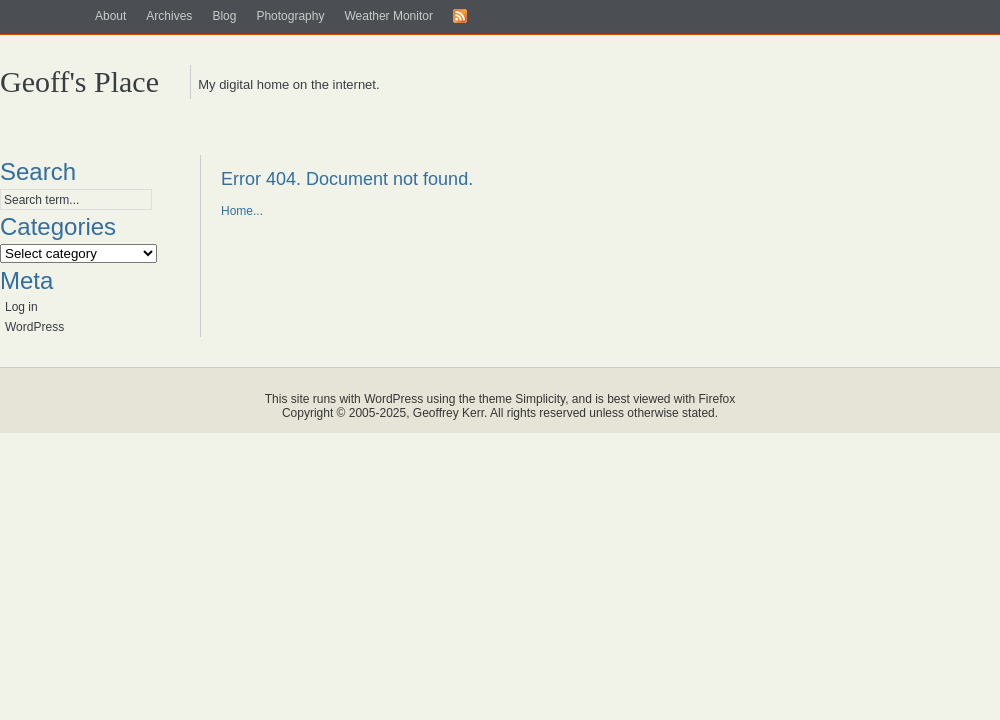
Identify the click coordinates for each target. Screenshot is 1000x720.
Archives (169, 16)
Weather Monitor (388, 16)
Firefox (717, 399)
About (110, 16)
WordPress (34, 327)
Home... (242, 211)
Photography (290, 16)
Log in (21, 307)
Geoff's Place (79, 81)
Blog (224, 16)
